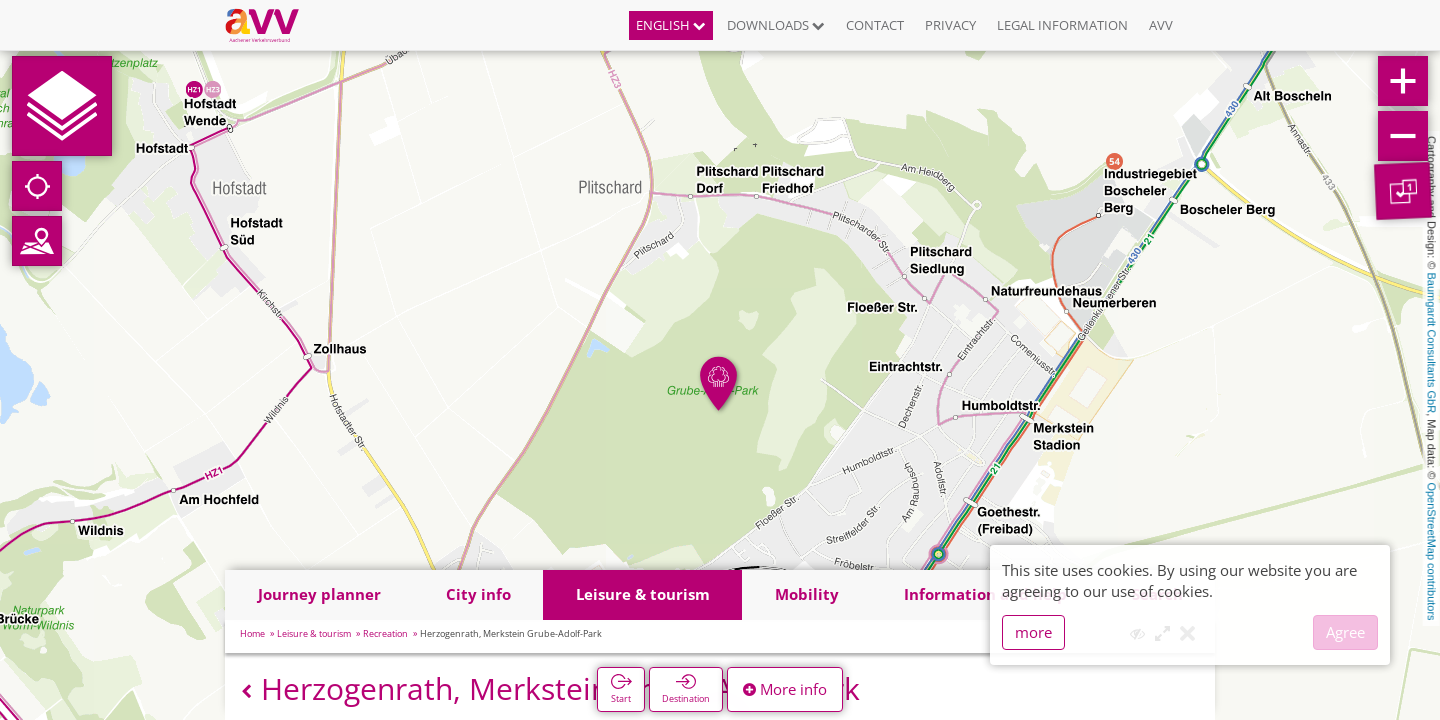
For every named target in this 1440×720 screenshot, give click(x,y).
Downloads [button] (776, 25)
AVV (1161, 25)
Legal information (1062, 25)
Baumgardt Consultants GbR (1432, 343)
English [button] (671, 25)
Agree (1345, 632)
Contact (875, 25)
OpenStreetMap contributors (1432, 551)
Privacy (950, 25)
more (1033, 632)
